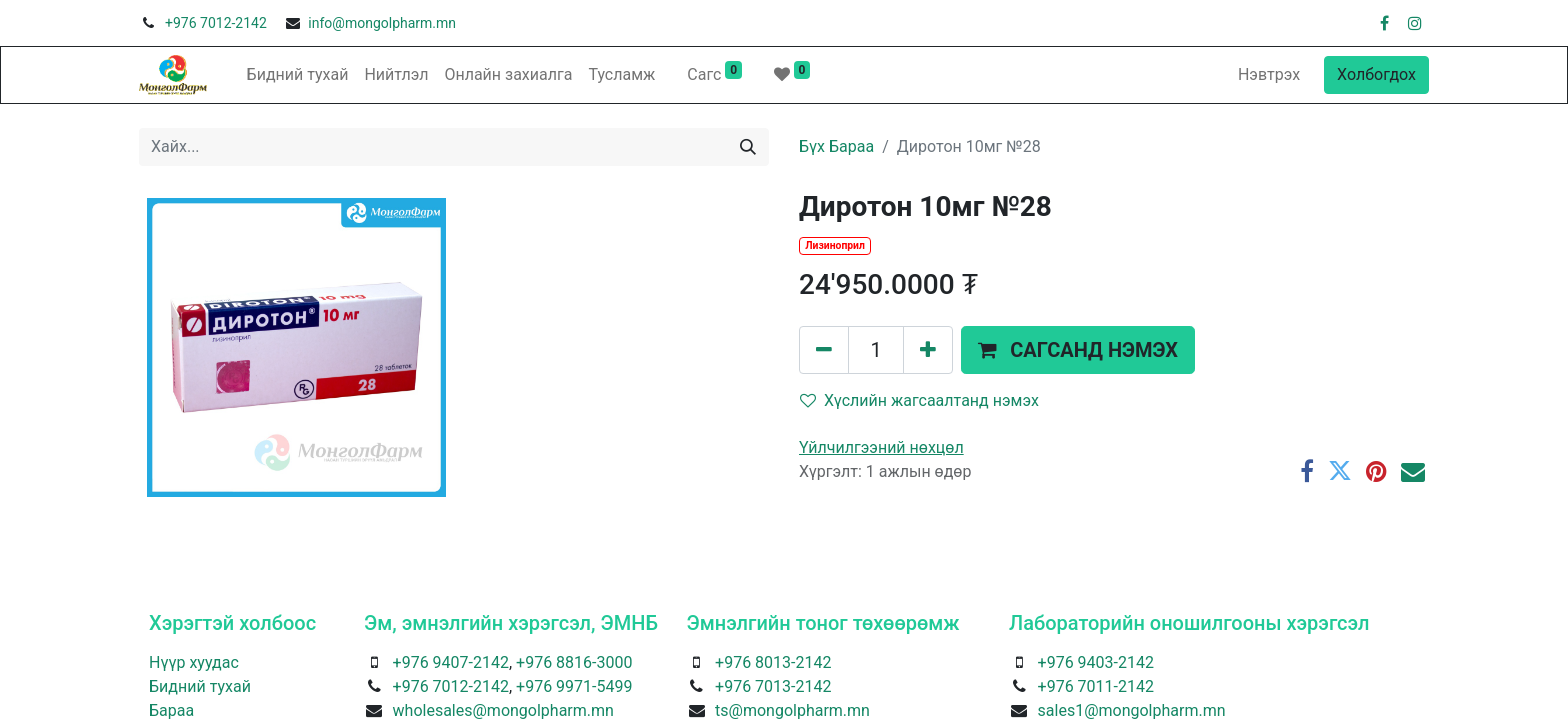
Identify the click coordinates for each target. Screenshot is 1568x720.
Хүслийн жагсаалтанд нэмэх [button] (919, 400)
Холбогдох (1376, 74)
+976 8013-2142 (773, 662)
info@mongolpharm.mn (382, 23)
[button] (1078, 350)
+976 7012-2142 (216, 23)
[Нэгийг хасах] (824, 350)
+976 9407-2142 (451, 662)
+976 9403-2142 (1096, 662)
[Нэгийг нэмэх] (928, 350)
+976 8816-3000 (574, 662)
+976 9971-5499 (574, 686)
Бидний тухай (200, 686)
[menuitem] (298, 75)
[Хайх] (748, 147)
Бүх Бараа (836, 146)
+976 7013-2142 (773, 686)
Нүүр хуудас (194, 662)
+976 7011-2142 (1096, 686)
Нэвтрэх (1269, 74)
